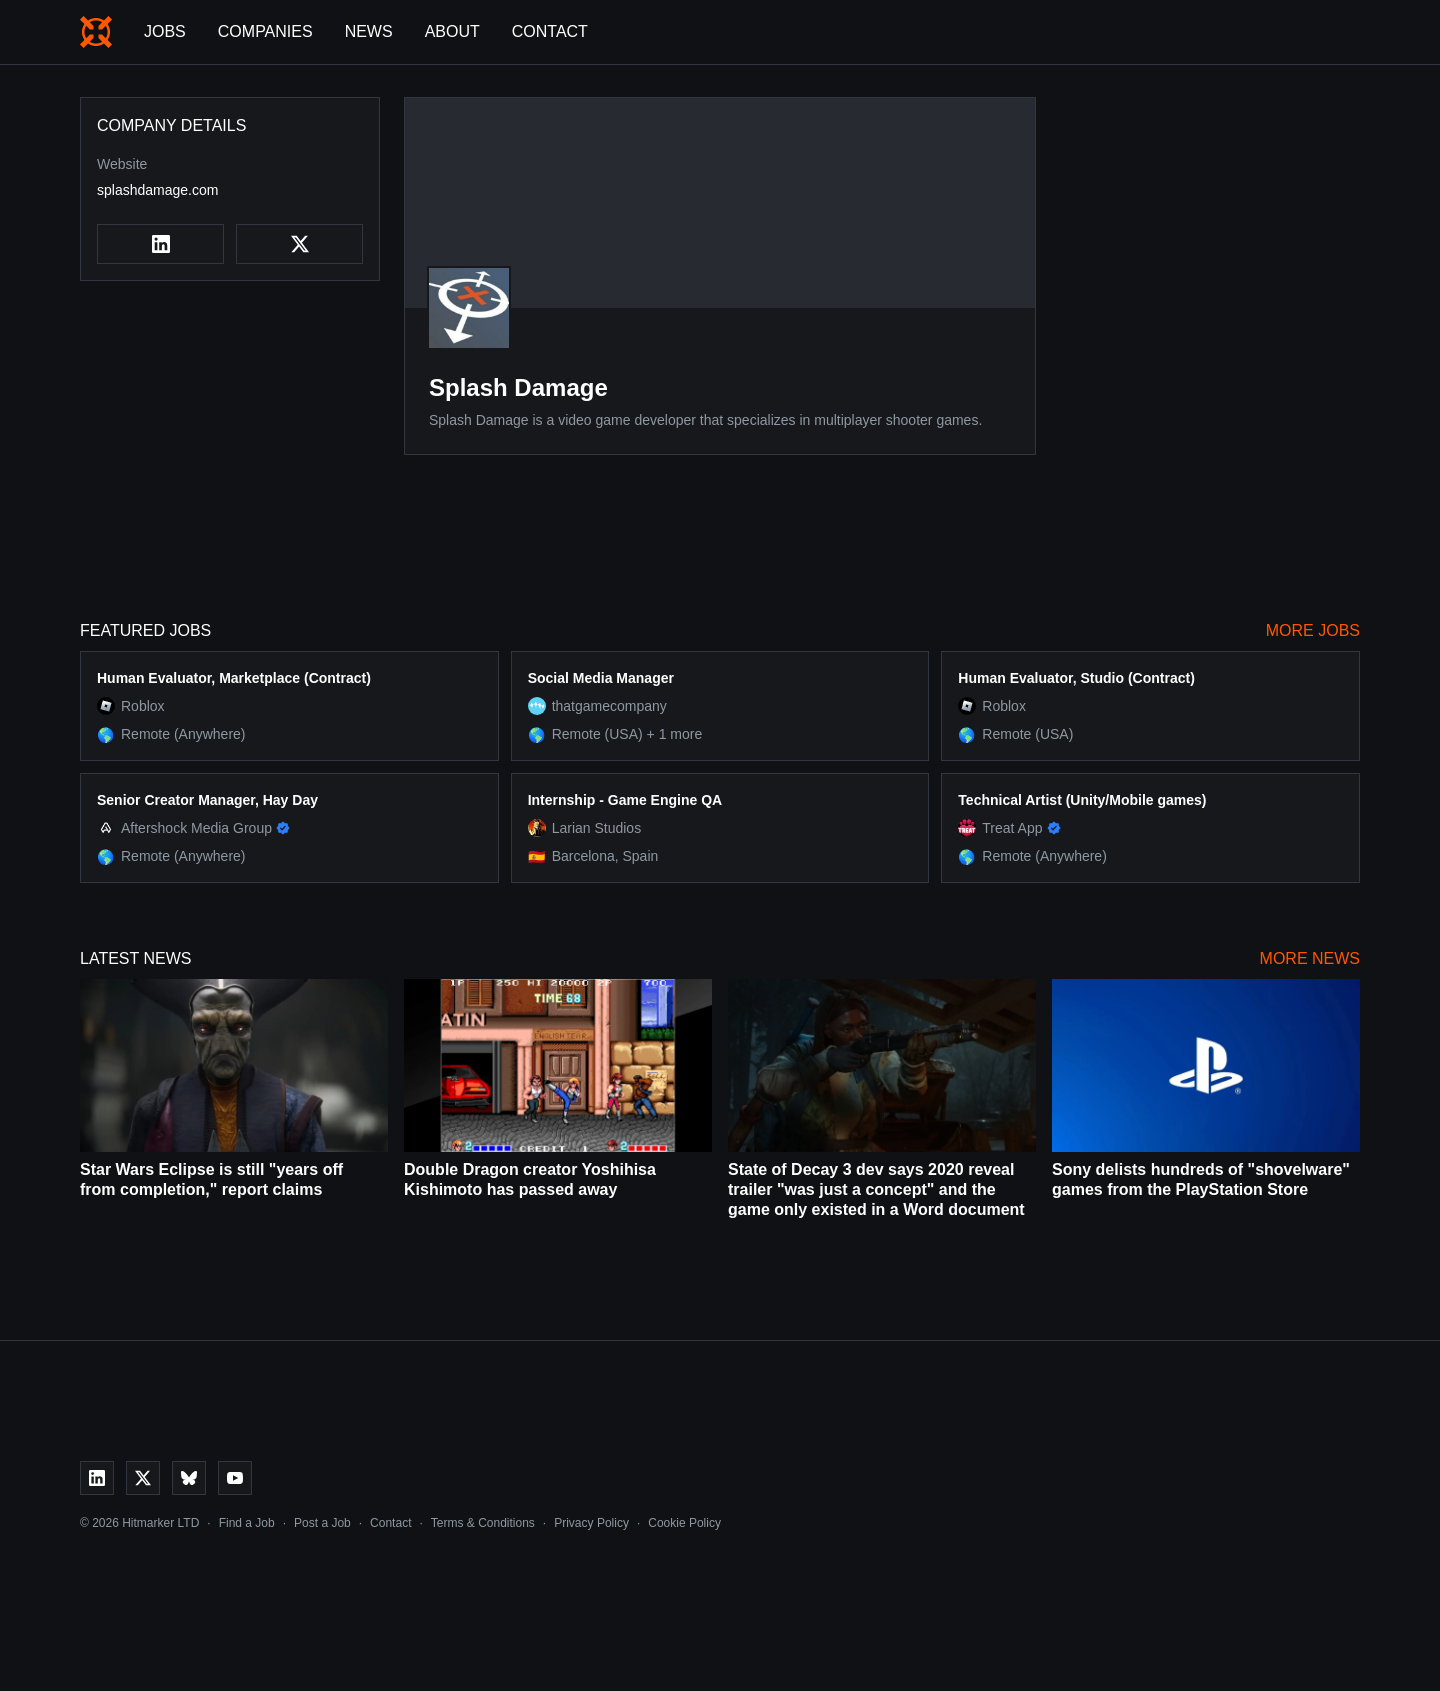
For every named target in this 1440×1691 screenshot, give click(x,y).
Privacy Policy (591, 1523)
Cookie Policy (684, 1523)
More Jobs (1313, 630)
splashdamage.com (157, 190)
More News (1310, 958)
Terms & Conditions (483, 1523)
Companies (265, 31)
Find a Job (247, 1523)
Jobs (165, 31)
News (369, 31)
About (452, 31)
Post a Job (322, 1523)
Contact (550, 31)
